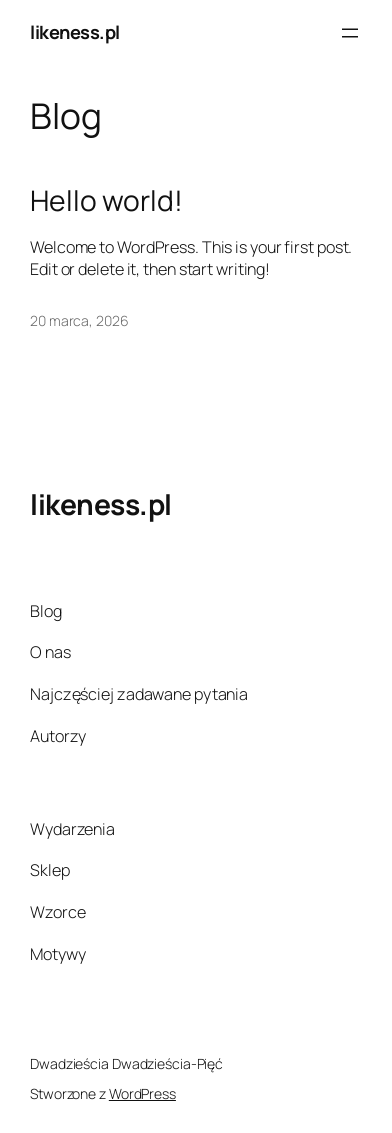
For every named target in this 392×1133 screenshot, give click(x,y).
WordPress (142, 1093)
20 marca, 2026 (79, 320)
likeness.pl (75, 32)
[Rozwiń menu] (350, 33)
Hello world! (106, 201)
